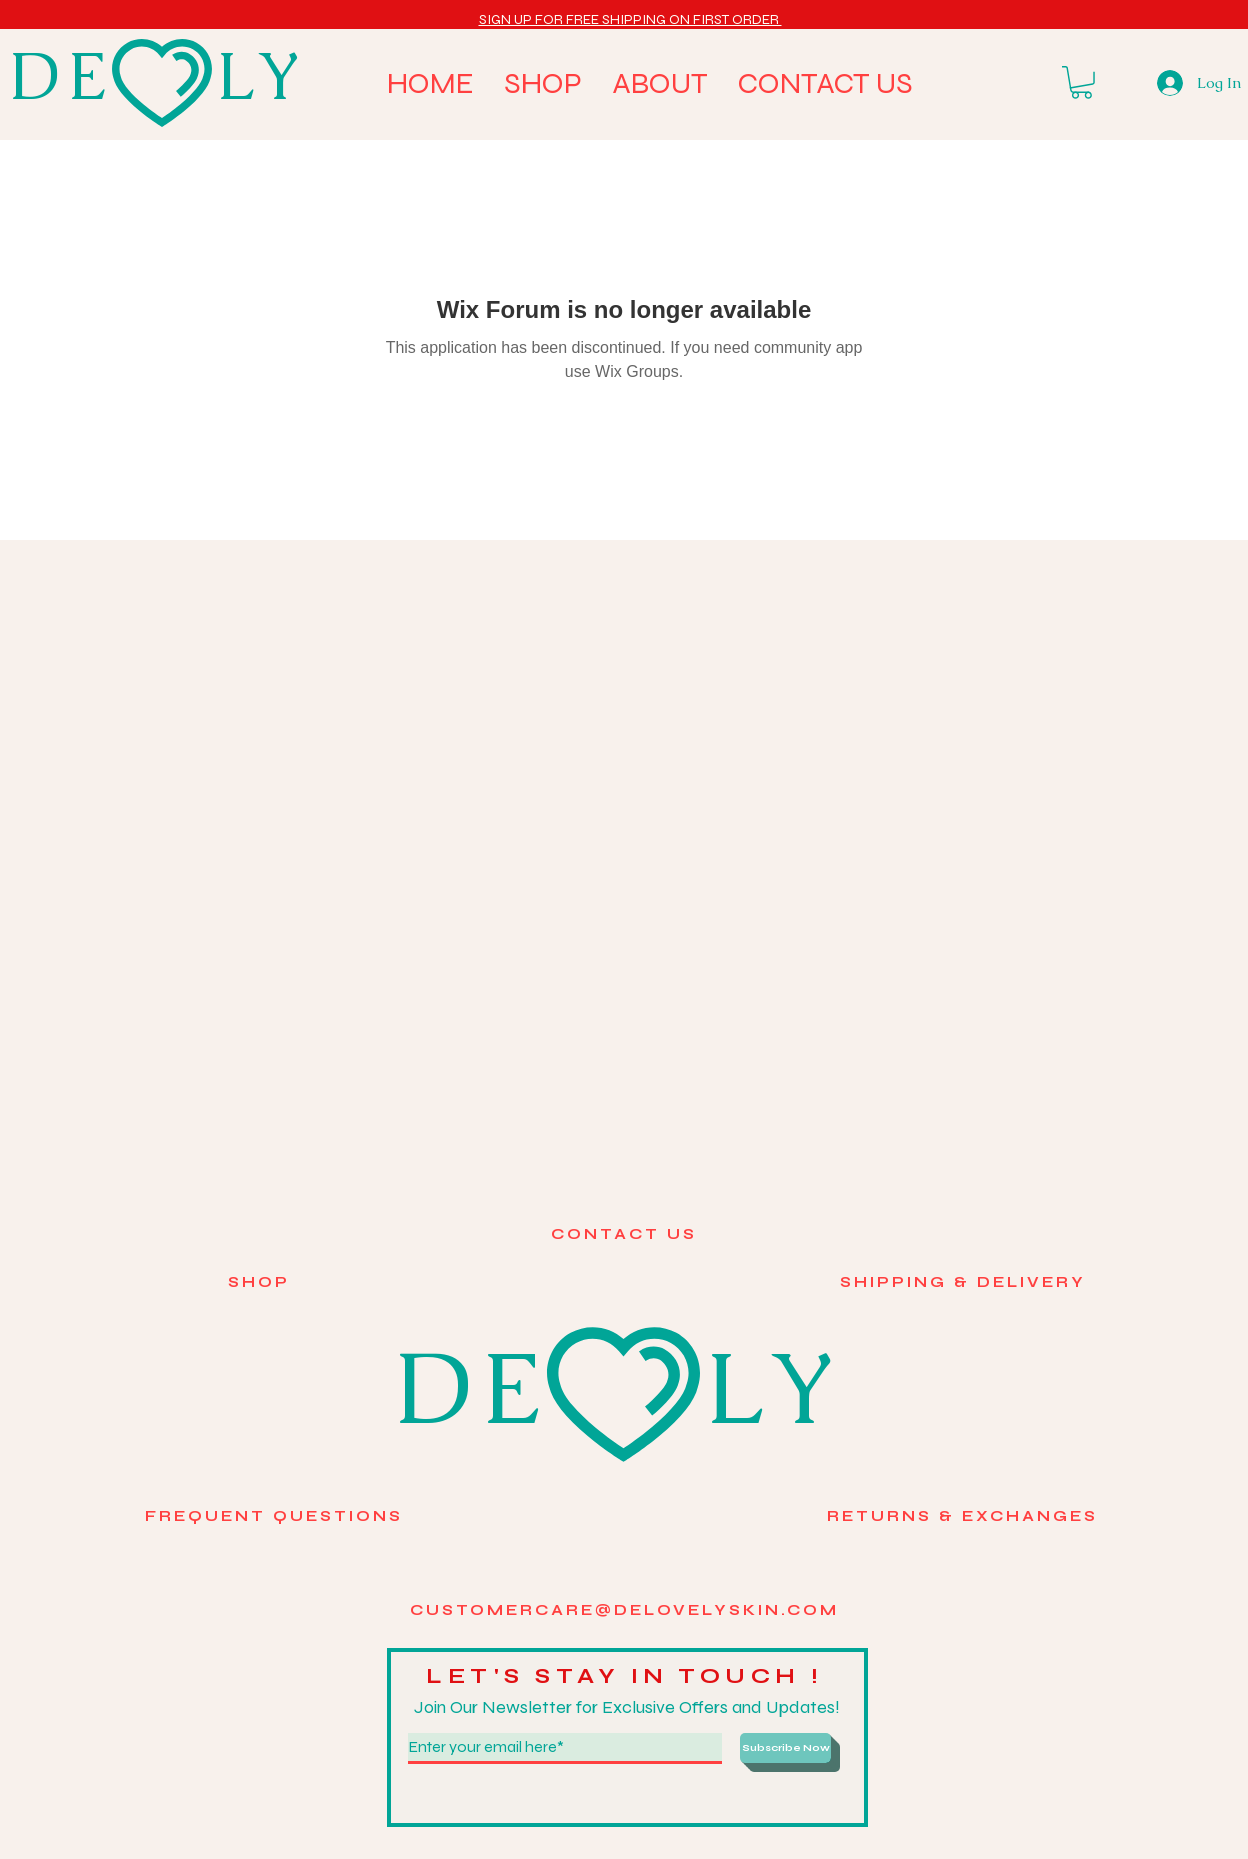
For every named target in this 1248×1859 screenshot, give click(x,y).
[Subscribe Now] (785, 1748)
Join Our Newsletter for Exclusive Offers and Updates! (627, 1707)
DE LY (159, 76)
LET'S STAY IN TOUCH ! (630, 1676)
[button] (630, 19)
